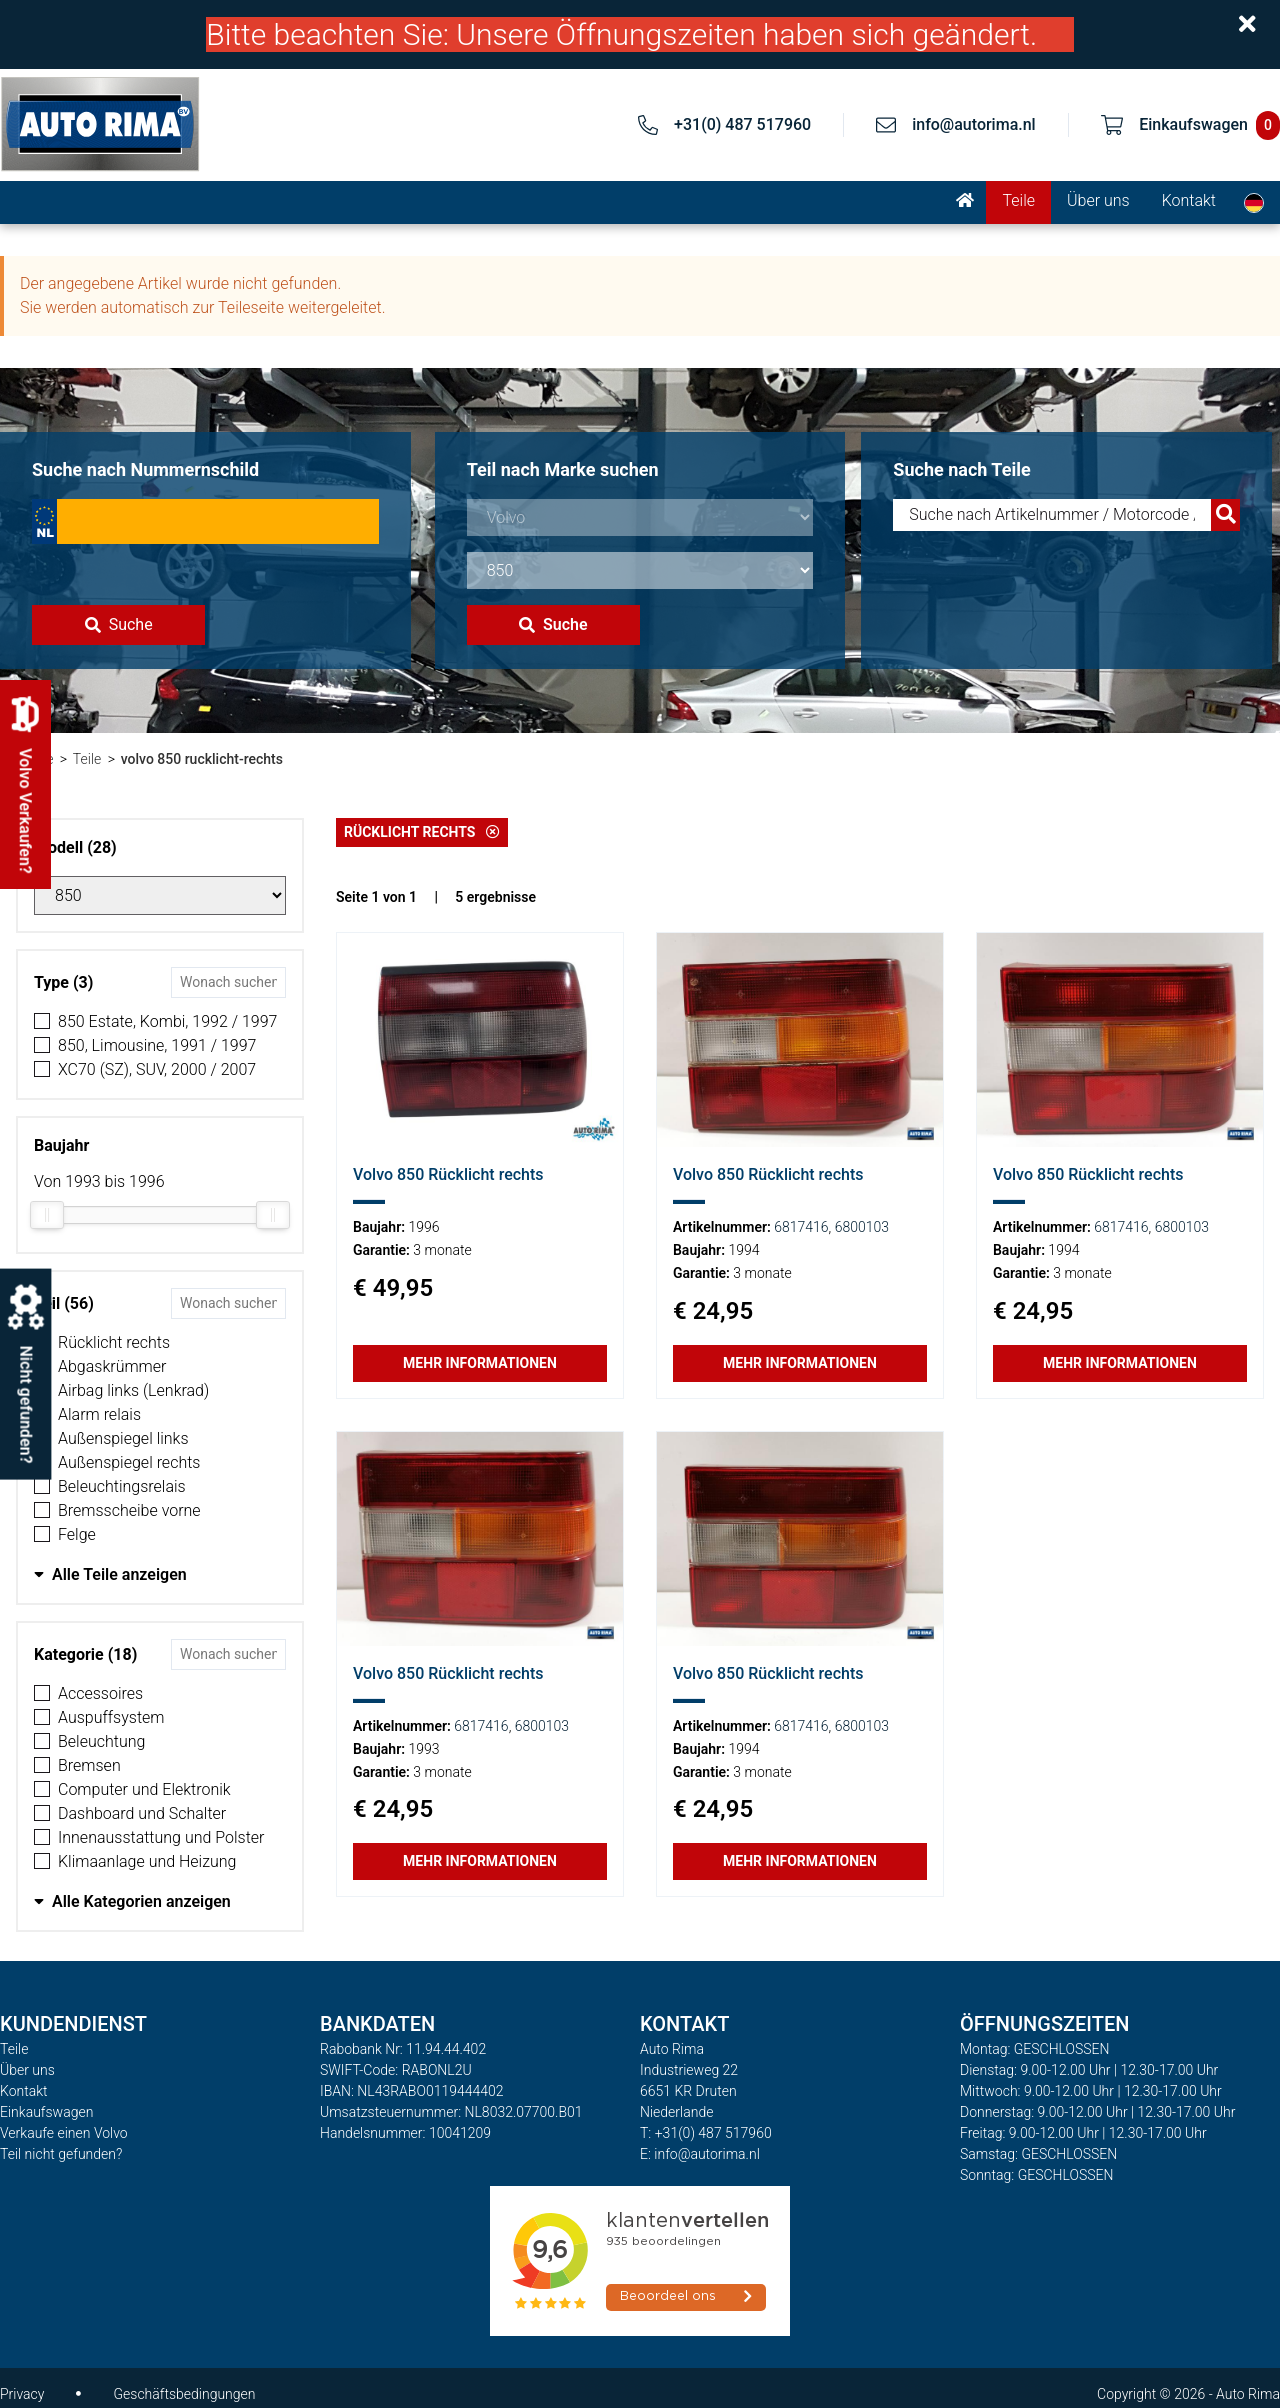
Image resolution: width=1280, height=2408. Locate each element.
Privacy (22, 2394)
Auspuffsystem (111, 1717)
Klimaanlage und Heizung (147, 1861)
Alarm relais (99, 1414)
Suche (119, 624)
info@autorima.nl (974, 124)
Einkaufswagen (46, 2112)
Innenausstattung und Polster (161, 1837)
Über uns (1098, 200)
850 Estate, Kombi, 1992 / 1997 (167, 1021)
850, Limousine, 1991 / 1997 (157, 1045)
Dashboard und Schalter (142, 1813)
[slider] (47, 1215)
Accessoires (100, 1693)
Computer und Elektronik (144, 1789)
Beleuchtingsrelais (122, 1486)
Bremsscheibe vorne (129, 1510)
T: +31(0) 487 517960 (706, 2133)
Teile (1018, 200)
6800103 (862, 1227)
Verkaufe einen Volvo (64, 2133)
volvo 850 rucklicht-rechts (202, 759)
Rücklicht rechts (114, 1342)
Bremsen (89, 1765)
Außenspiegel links (123, 1438)
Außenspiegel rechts (129, 1462)
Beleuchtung (101, 1741)
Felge (77, 1534)
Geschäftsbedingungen (184, 2394)
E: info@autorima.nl (700, 2154)
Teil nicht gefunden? (61, 2154)
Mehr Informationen (480, 1363)
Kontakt (1189, 200)
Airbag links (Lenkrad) (133, 1390)
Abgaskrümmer (112, 1366)
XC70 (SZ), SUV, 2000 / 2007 (157, 1069)
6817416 (801, 1227)
